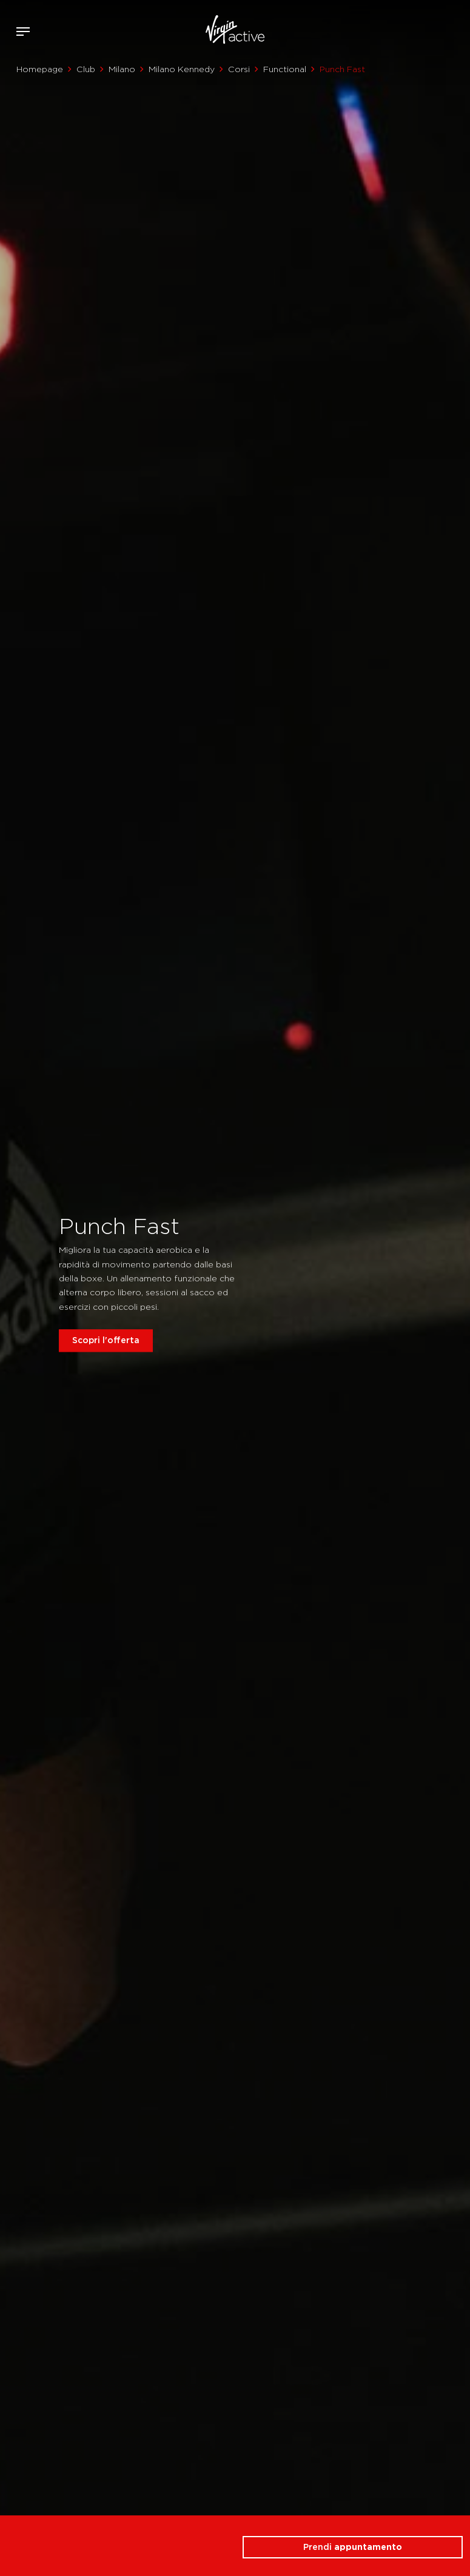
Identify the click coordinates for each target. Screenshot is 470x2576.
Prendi (352, 2547)
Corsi (239, 69)
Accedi (420, 31)
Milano (122, 69)
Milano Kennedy (182, 69)
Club (85, 69)
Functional (284, 69)
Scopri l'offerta (105, 1340)
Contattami (457, 29)
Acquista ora (438, 29)
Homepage (39, 69)
